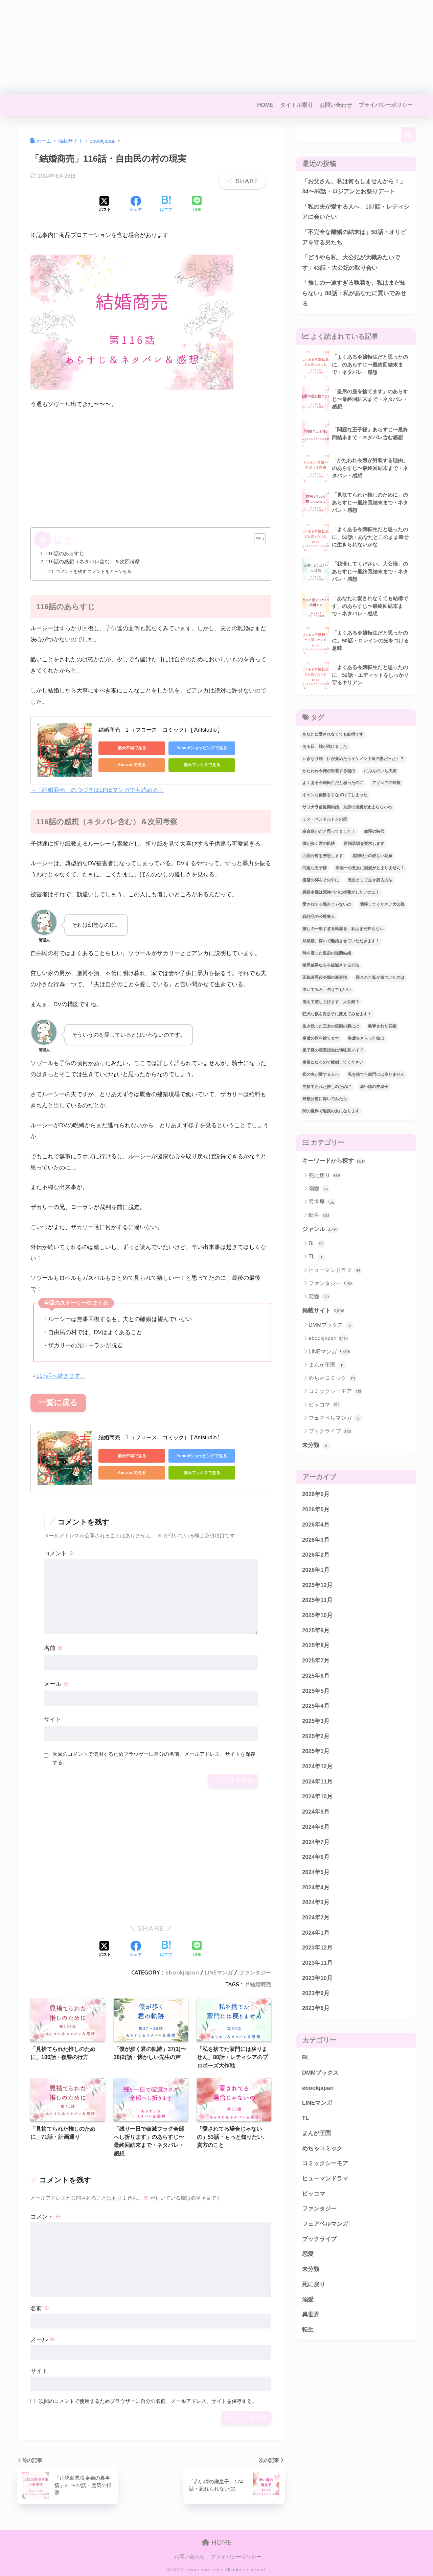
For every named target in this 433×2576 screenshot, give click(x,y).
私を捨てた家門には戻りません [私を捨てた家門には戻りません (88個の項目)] (376, 1075)
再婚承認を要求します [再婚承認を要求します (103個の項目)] (364, 844)
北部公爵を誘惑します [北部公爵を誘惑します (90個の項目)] (322, 856)
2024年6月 (315, 1857)
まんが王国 (327, 1366)
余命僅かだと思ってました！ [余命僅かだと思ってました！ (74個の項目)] (328, 832)
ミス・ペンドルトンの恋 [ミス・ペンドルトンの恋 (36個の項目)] (324, 820)
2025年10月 (317, 1616)
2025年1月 (315, 1752)
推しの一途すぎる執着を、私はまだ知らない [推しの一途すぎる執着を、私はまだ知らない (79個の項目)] (343, 929)
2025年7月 (315, 1661)
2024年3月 (315, 1903)
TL (317, 1258)
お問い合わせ (335, 105)
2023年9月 (315, 1993)
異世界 (322, 1203)
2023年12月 (317, 1948)
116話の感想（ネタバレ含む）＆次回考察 (92, 561)
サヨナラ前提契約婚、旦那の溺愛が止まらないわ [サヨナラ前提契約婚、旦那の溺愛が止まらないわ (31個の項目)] (347, 807)
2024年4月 (315, 1888)
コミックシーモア (335, 1392)
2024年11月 (317, 1782)
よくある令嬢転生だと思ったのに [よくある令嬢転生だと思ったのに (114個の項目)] (332, 783)
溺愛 (319, 1189)
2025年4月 (315, 1706)
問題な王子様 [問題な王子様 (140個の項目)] (314, 868)
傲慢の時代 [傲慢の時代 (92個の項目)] (374, 832)
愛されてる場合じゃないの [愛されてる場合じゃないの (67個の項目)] (326, 904)
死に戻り (325, 1176)
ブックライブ (330, 1432)
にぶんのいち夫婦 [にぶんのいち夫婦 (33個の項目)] (380, 771)
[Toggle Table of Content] (256, 538)
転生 (319, 1216)
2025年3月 (315, 1722)
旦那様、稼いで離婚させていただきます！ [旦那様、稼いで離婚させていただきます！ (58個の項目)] (341, 941)
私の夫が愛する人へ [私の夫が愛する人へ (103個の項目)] (320, 1075)
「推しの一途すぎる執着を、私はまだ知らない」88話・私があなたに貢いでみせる (354, 293)
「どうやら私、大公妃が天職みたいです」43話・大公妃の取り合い (351, 263)
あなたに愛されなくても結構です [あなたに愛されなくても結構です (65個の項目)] (332, 734)
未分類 (316, 1446)
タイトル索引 (296, 105)
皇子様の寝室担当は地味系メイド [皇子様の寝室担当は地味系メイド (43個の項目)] (332, 1050)
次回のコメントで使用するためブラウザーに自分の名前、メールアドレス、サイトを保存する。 (153, 1757)
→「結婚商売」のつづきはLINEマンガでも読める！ (97, 790)
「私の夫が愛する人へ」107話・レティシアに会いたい (355, 212)
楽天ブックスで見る (193, 764)
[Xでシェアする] (105, 204)
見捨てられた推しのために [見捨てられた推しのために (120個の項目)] (326, 1087)
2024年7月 (315, 1842)
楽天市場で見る (129, 748)
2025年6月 (315, 1676)
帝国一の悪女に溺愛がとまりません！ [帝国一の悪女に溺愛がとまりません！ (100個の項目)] (370, 868)
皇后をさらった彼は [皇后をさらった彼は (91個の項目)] (366, 1038)
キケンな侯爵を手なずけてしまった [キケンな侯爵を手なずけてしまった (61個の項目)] (334, 795)
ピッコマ (325, 1405)
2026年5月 (315, 1510)
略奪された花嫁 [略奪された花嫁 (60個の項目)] (382, 1026)
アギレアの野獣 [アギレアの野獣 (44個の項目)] (386, 783)
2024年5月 (315, 1873)
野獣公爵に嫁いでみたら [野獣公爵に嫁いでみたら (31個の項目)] (324, 1099)
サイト (52, 1719)
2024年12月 (317, 1767)
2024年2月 (315, 1918)
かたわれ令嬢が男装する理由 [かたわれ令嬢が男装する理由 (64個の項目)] (328, 771)
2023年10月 (317, 1979)
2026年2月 (315, 1555)
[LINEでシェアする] (197, 204)
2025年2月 (315, 1736)
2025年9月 (315, 1631)
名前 (53, 1647)
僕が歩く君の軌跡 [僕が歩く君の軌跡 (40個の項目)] (318, 844)
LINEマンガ (219, 1971)
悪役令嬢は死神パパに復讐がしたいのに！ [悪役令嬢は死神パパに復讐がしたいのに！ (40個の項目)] (341, 892)
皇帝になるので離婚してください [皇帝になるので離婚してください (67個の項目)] (332, 1063)
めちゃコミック (333, 1379)
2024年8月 (315, 1827)
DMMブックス (331, 1326)
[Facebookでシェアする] (136, 204)
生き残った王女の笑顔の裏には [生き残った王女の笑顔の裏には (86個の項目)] (330, 1026)
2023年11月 (317, 1963)
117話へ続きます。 (61, 1376)
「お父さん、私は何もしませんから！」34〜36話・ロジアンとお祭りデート (354, 186)
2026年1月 (315, 1570)
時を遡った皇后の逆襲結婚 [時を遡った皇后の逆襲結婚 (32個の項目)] (326, 953)
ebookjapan (182, 1971)
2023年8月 (315, 2009)
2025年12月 (317, 1585)
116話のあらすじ (64, 553)
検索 (408, 134)
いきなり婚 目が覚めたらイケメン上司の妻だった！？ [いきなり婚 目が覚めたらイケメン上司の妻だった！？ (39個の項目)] (353, 759)
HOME (265, 105)
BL (317, 1244)
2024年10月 (317, 1797)
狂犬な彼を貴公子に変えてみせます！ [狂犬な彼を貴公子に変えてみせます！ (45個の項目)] (336, 1014)
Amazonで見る (129, 764)
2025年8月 (315, 1646)
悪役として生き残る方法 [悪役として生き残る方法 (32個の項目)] (370, 880)
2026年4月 (315, 1525)
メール (56, 1683)
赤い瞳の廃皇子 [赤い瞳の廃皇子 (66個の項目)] (374, 1087)
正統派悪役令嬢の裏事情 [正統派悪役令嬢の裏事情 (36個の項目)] (324, 977)
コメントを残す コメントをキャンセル (94, 571)
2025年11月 (317, 1601)
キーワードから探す (333, 1162)
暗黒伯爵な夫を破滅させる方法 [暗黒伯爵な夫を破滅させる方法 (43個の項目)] (330, 965)
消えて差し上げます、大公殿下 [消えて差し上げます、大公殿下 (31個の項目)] (330, 1002)
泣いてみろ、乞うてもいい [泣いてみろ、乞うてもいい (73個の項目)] (326, 990)
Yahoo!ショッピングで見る (193, 748)
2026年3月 (315, 1540)
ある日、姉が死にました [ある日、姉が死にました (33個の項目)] (324, 747)
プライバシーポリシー (386, 105)
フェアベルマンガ (335, 1419)
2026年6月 (315, 1495)
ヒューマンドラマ (335, 1271)
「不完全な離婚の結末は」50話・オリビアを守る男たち (354, 237)
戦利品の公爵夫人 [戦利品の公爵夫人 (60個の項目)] (318, 917)
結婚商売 (260, 1983)
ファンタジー (255, 1971)
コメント (59, 1553)
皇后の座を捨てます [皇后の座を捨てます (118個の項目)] (320, 1038)
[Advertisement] (203, 47)
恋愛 (319, 1297)
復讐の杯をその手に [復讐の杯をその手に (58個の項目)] (320, 880)
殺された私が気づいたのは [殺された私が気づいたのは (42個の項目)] (380, 977)
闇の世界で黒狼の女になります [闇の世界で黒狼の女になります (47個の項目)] (330, 1111)
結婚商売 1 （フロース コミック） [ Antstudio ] (159, 730)
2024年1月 (315, 1933)
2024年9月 (315, 1812)
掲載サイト (323, 1311)
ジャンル (320, 1230)
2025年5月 (315, 1691)
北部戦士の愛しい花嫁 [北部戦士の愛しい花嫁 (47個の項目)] (372, 856)
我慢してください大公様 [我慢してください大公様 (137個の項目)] (382, 904)
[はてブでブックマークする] (166, 204)
